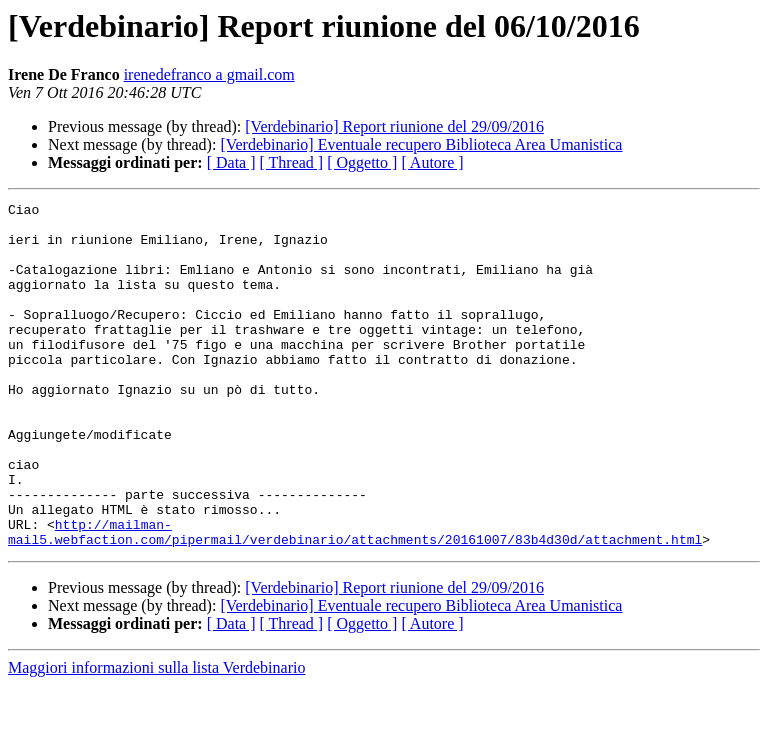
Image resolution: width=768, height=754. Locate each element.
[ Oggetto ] (362, 162)
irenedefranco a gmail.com (209, 74)
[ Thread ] (292, 162)
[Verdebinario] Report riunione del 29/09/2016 (394, 126)
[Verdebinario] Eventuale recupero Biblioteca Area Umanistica (421, 144)
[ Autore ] (432, 162)
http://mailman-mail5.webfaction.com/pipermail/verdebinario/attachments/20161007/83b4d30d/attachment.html (355, 599)
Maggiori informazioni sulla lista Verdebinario (156, 736)
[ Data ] (231, 162)
